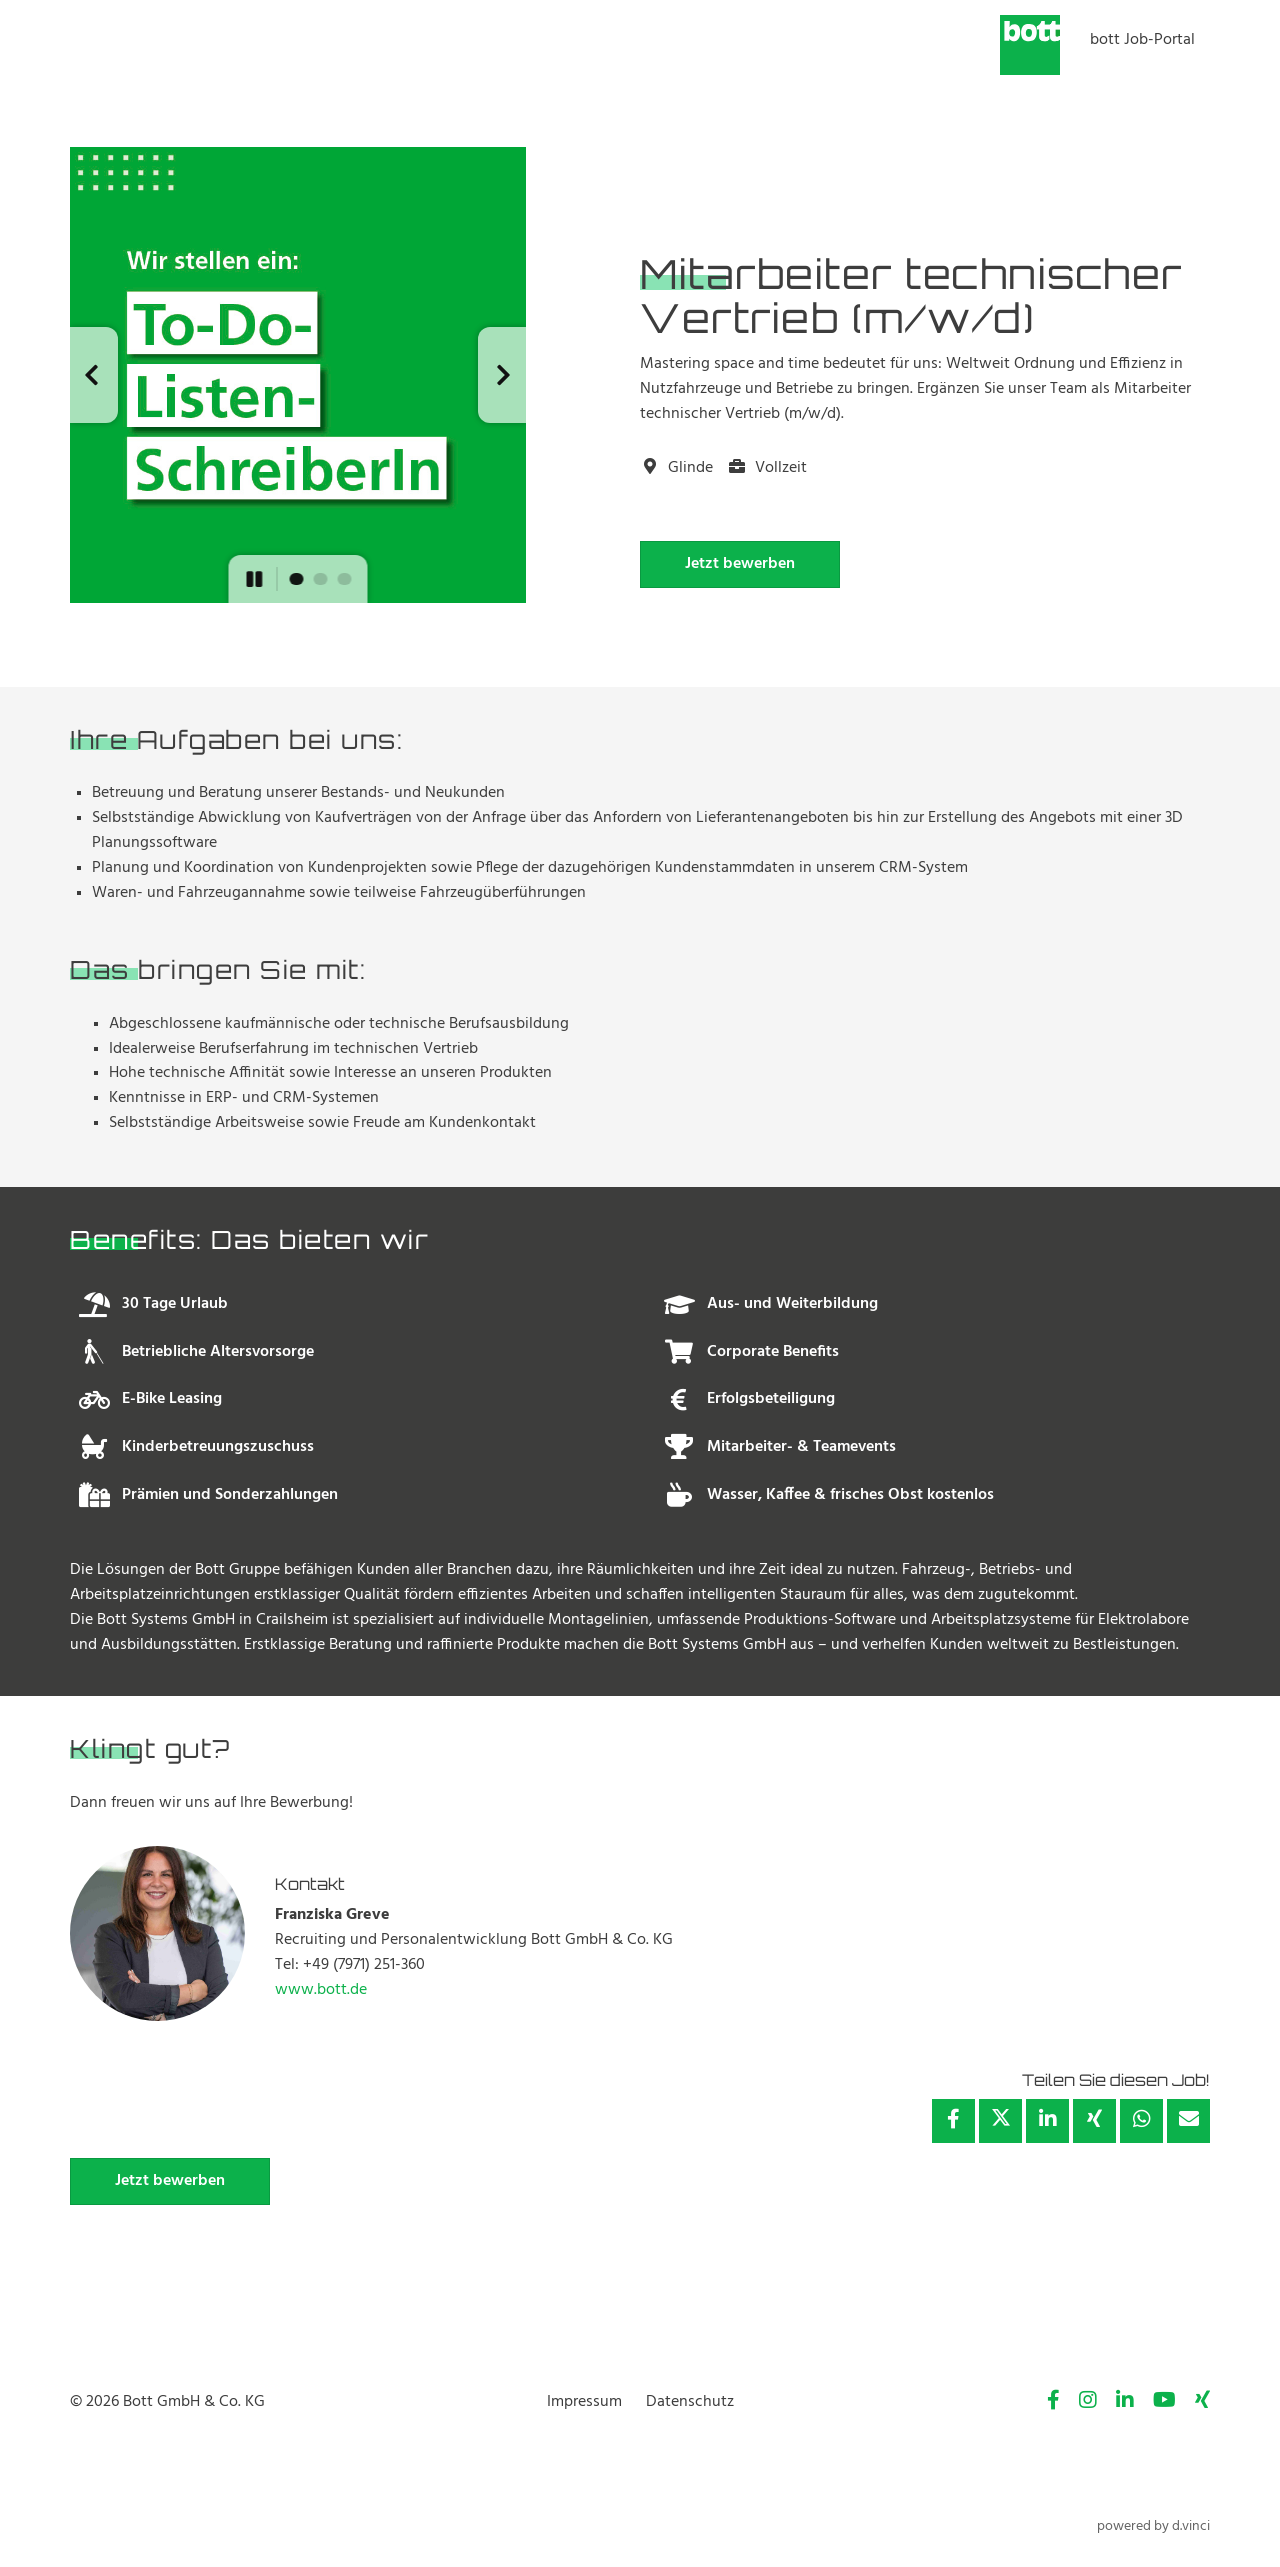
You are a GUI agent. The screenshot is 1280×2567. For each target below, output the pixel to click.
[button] (94, 375)
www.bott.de (321, 1990)
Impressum (584, 2402)
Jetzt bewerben (740, 564)
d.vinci (1191, 2526)
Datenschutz (690, 2402)
